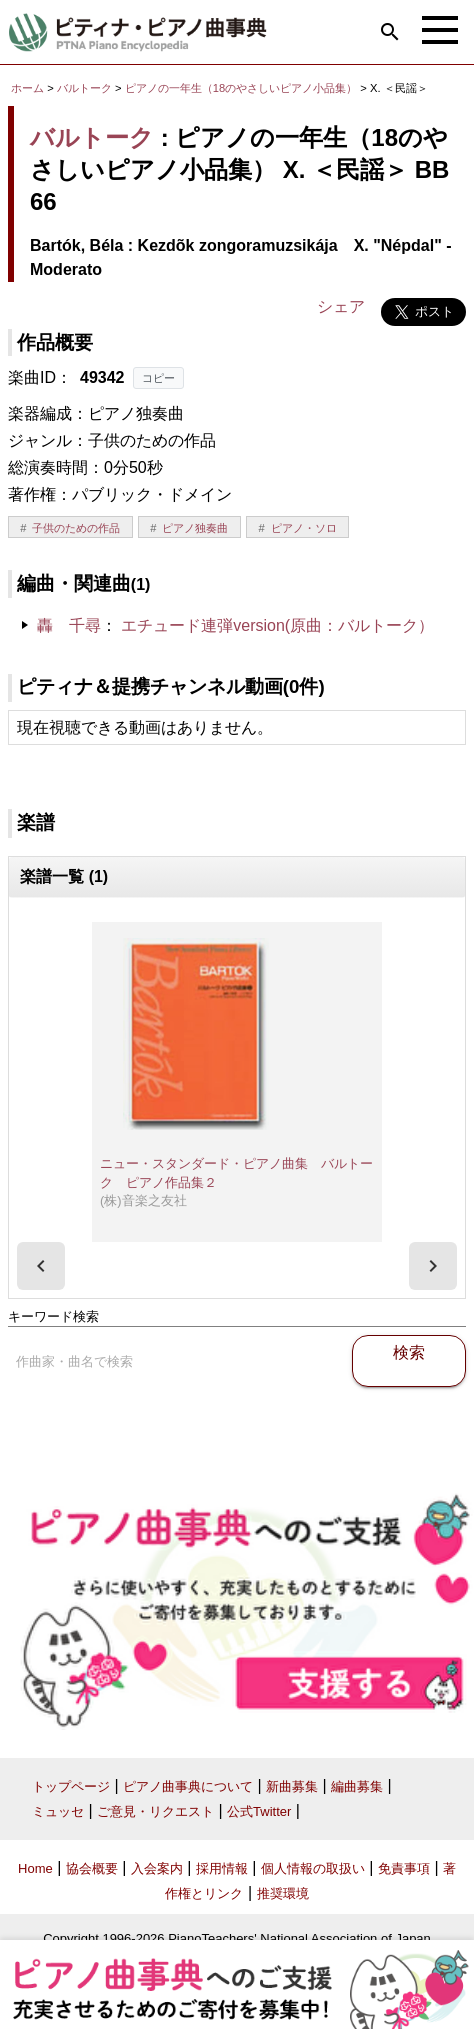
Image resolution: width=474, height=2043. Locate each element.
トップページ (71, 1786)
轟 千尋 (69, 625)
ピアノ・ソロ (304, 528)
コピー (158, 378)
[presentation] (41, 1266)
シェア (341, 306)
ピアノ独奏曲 (195, 528)
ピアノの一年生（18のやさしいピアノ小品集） (243, 88)
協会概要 (92, 1868)
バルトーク (84, 88)
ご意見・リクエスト (155, 1811)
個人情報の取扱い (313, 1868)
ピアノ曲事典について (188, 1786)
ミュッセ (58, 1811)
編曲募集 (357, 1786)
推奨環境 (283, 1893)
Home (35, 1868)
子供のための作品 (76, 528)
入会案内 (157, 1868)
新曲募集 (292, 1786)
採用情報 (222, 1868)
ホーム (27, 88)
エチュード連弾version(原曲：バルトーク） (277, 625)
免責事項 (404, 1868)
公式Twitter (259, 1811)
